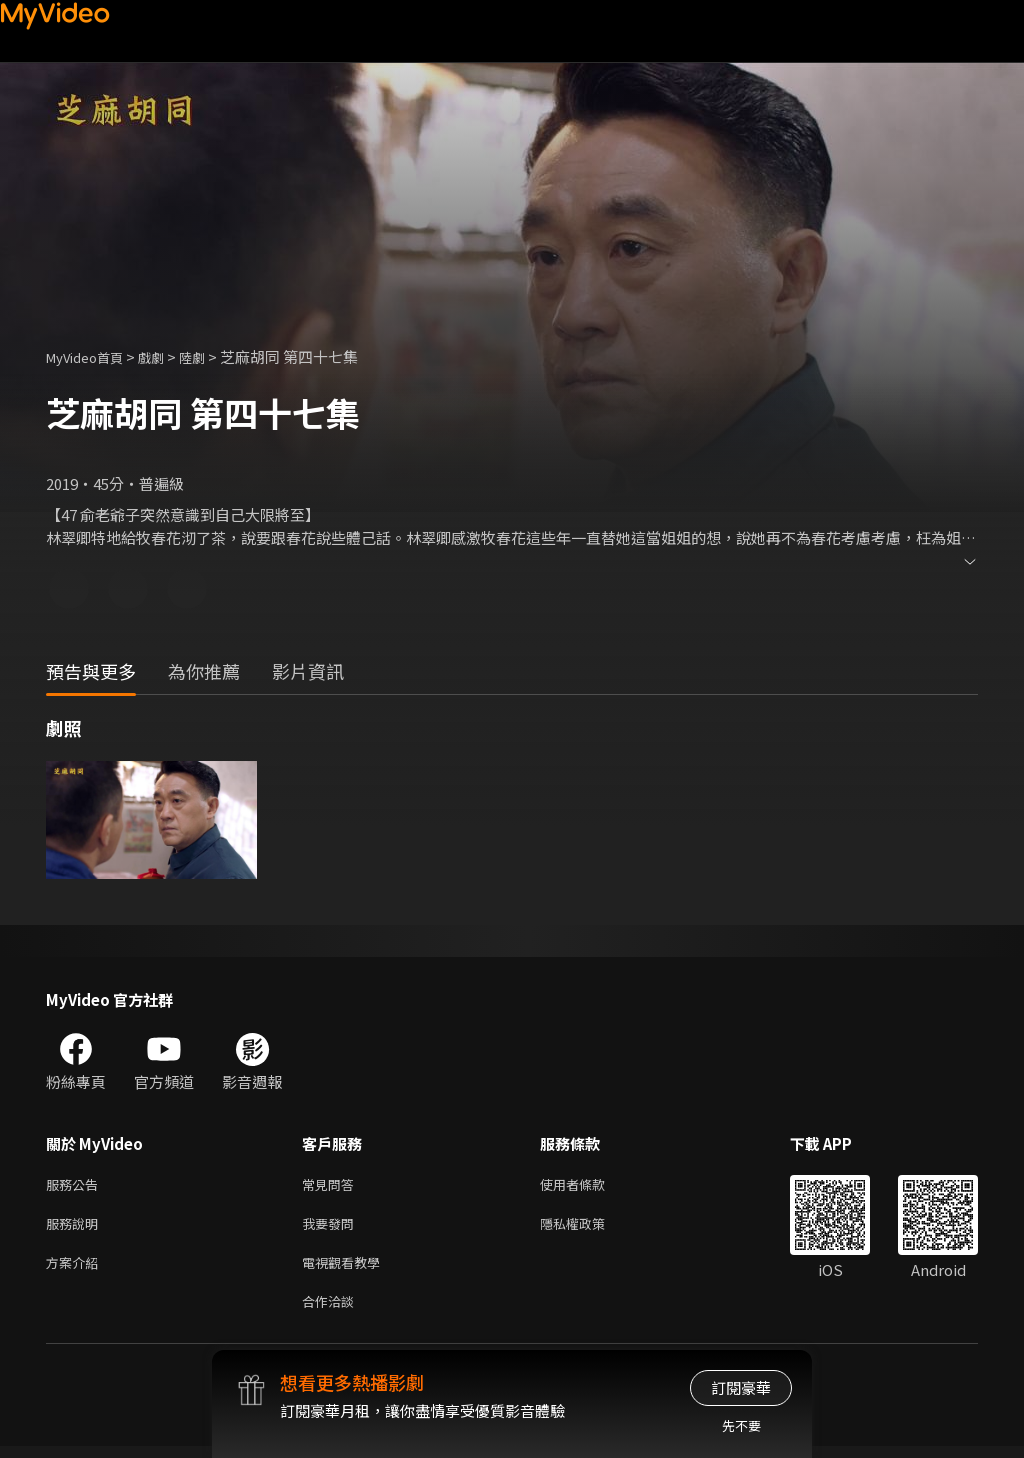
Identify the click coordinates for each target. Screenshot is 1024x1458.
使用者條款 (589, 1185)
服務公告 (76, 1185)
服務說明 (76, 1227)
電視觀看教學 (347, 1269)
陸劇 (212, 356)
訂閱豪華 (741, 1387)
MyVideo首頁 (91, 356)
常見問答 (332, 1185)
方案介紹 (76, 1269)
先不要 (741, 1425)
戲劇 (167, 356)
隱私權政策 (589, 1227)
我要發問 (332, 1227)
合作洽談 (332, 1311)
